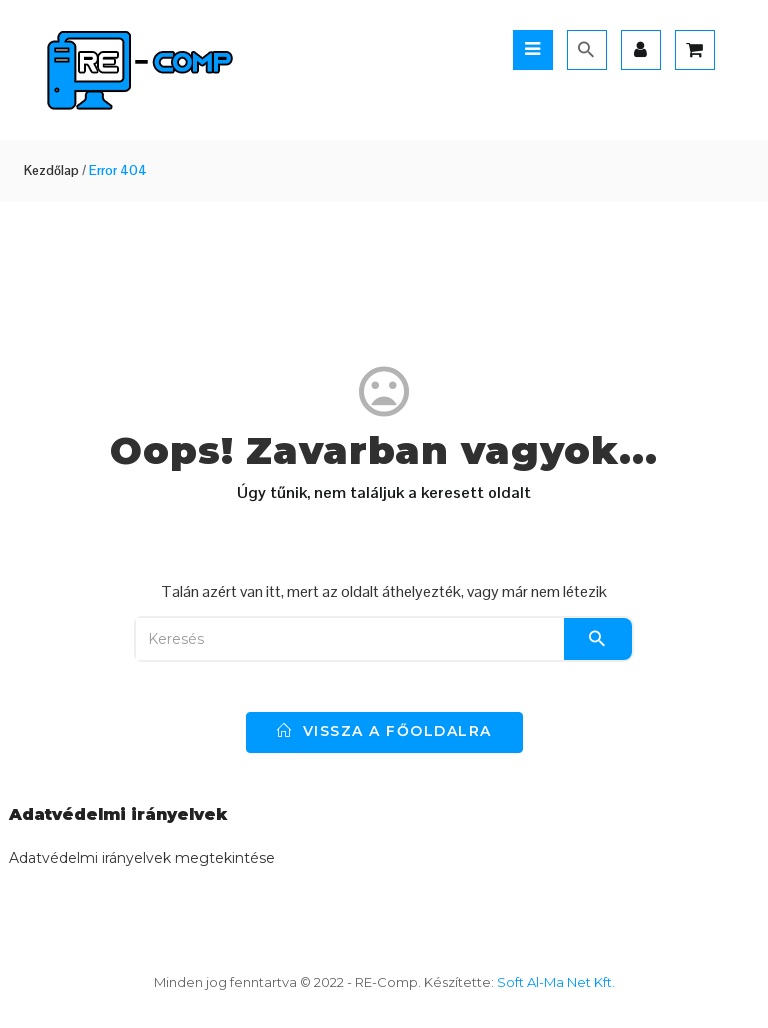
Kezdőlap (51, 170)
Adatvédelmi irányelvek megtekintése (142, 858)
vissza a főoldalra (384, 731)
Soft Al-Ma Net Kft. (556, 982)
